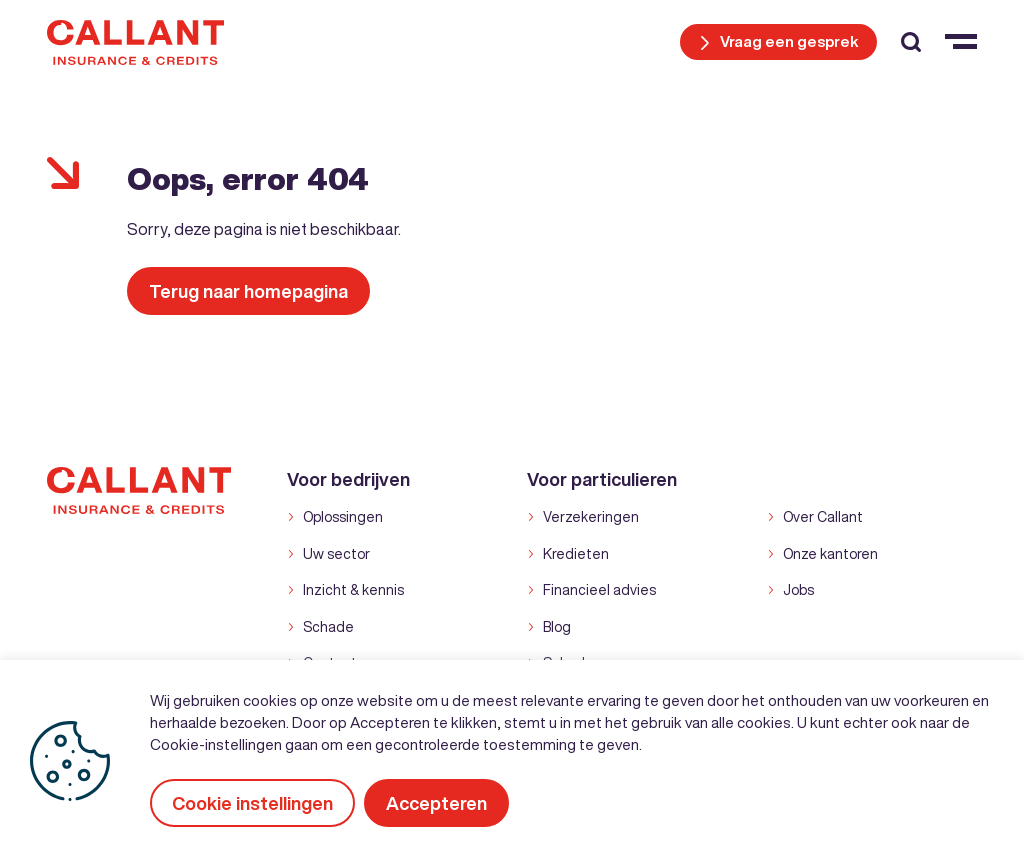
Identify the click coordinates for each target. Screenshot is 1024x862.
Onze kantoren (830, 554)
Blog (557, 627)
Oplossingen (343, 517)
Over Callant (823, 517)
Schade (328, 627)
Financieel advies (599, 590)
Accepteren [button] (437, 803)
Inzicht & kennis (353, 590)
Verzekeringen (591, 517)
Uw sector (336, 554)
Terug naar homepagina (248, 291)
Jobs (798, 590)
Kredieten (576, 554)
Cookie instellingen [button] (252, 803)
